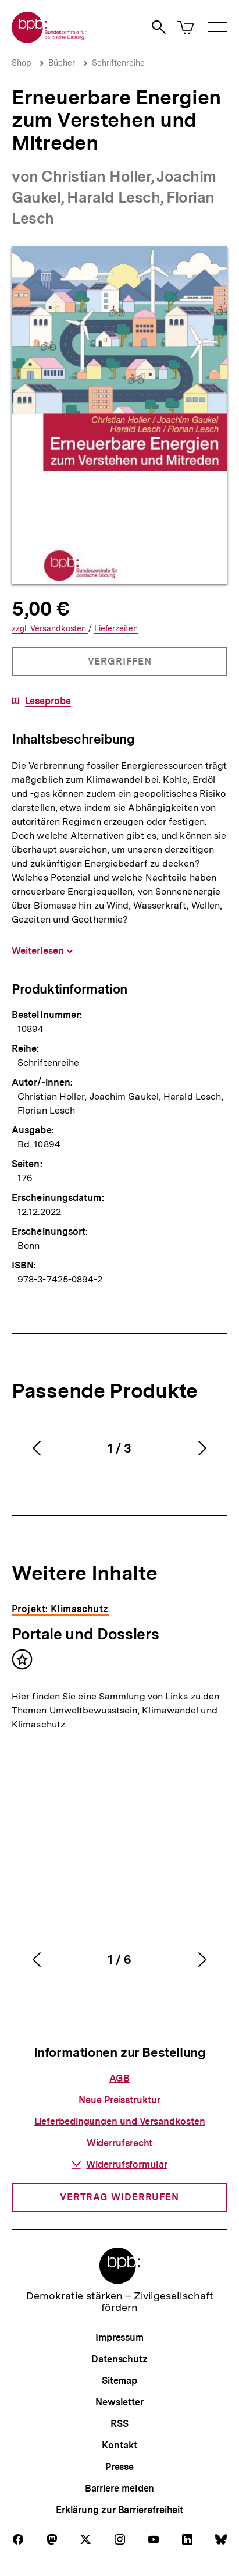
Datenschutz (119, 2359)
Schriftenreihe (118, 63)
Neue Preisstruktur (119, 2099)
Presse (119, 2466)
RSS (119, 2423)
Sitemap (119, 2380)
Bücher (61, 63)
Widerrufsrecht (120, 2143)
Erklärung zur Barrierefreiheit (119, 2509)
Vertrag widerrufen (119, 2197)
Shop (21, 63)
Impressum (119, 2337)
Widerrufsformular (119, 2164)
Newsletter (119, 2402)
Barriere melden (120, 2488)
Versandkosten (50, 629)
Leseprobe (48, 701)
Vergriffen (120, 665)
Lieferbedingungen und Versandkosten (119, 2121)
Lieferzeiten (116, 629)
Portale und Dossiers (85, 1634)
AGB (119, 2078)
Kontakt (119, 2445)
